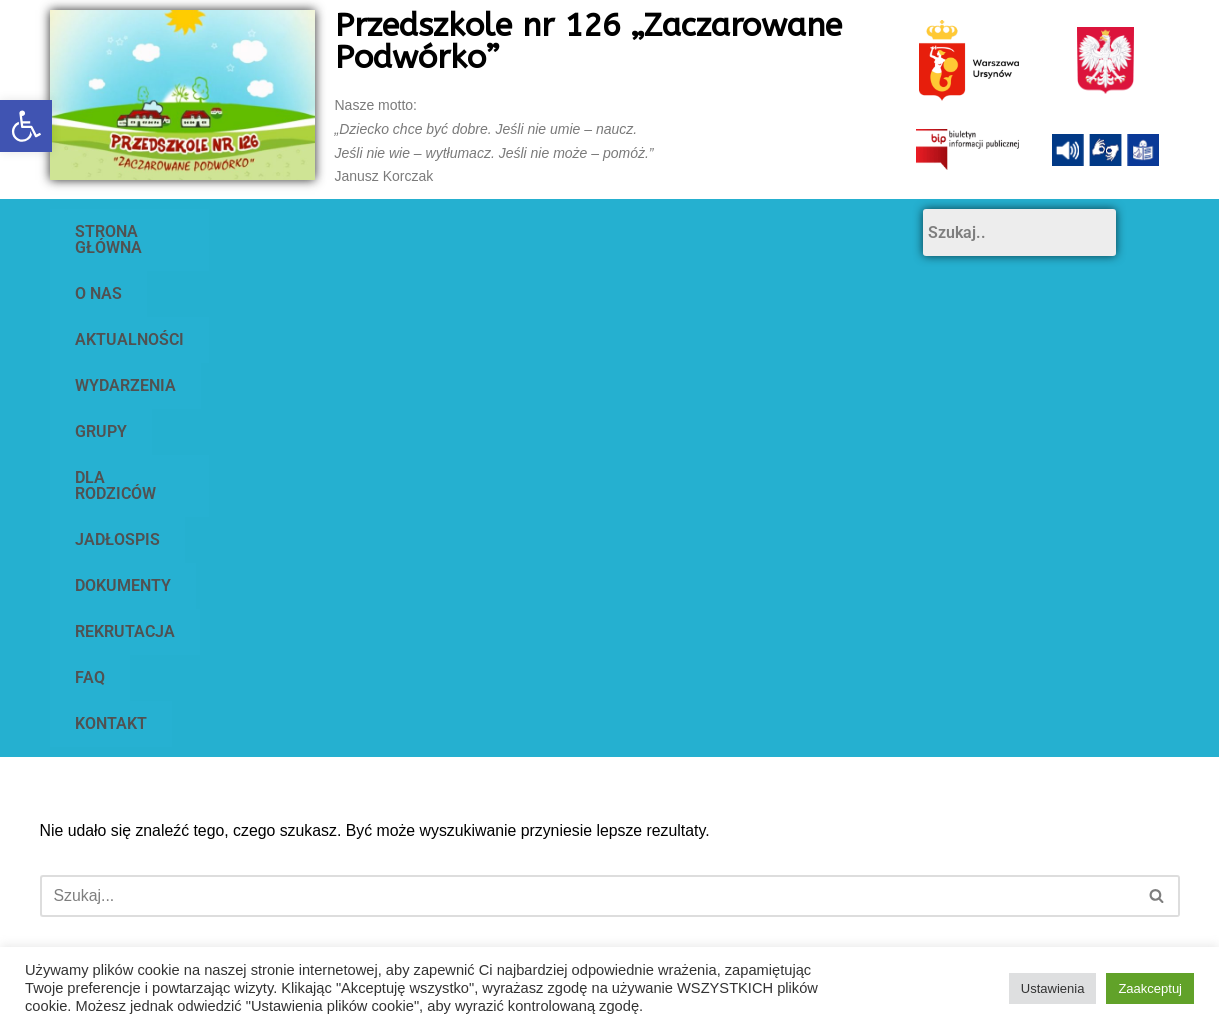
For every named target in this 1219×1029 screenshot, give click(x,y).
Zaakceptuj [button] (1150, 988)
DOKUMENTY (258, 277)
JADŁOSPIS (117, 277)
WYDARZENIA (565, 231)
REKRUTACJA (406, 277)
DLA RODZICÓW (825, 231)
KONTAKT (622, 277)
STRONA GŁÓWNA (142, 231)
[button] (26, 126)
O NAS (282, 231)
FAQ (521, 277)
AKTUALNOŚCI (410, 231)
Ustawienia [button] (1053, 988)
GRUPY (692, 231)
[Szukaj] (587, 450)
